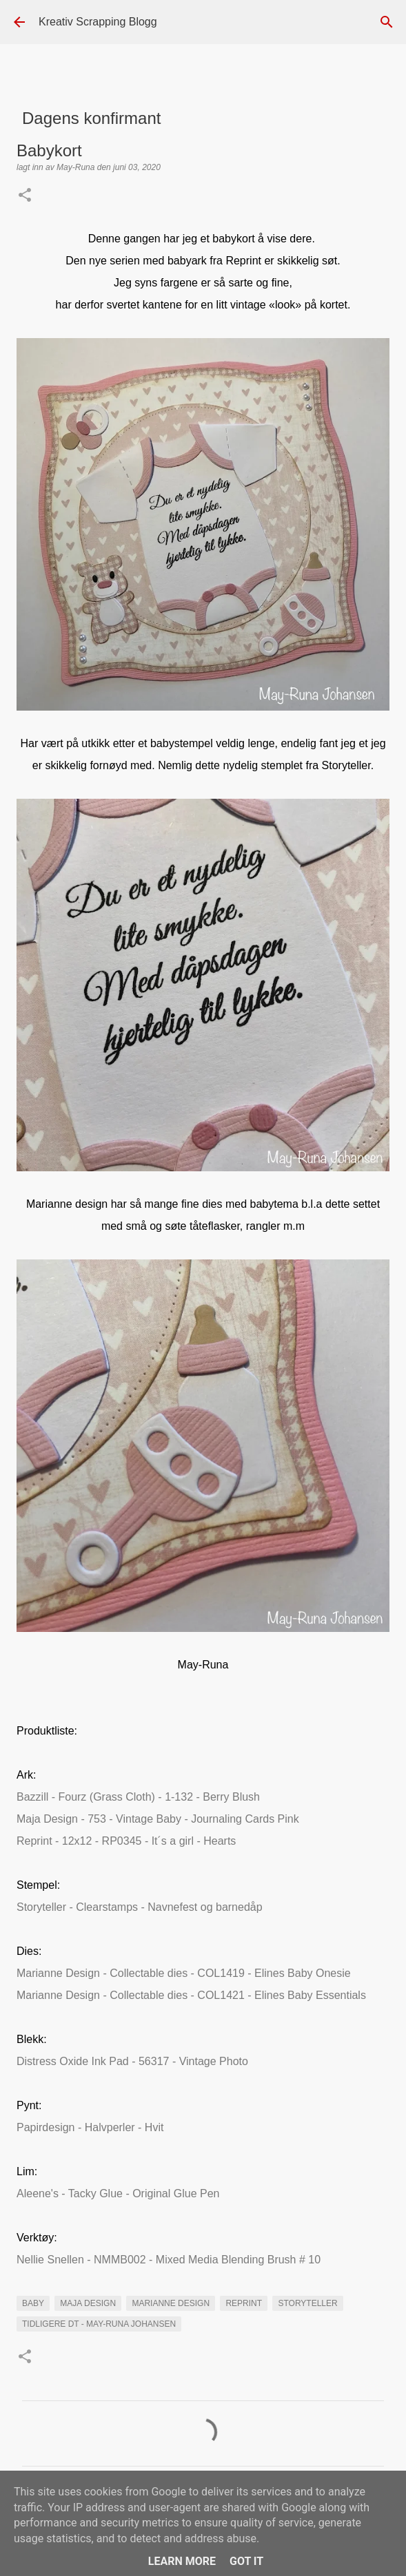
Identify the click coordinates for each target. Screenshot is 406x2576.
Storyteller (307, 2303)
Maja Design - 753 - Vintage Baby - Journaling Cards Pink (158, 1819)
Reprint (243, 2303)
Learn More (182, 2561)
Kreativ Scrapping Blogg (98, 22)
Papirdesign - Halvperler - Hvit (90, 2127)
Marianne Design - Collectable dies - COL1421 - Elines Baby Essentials (191, 1995)
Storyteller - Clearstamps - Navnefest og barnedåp (140, 1907)
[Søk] (386, 22)
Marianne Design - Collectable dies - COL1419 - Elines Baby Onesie (184, 1973)
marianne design (171, 2303)
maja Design (88, 2303)
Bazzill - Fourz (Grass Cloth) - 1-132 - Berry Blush (138, 1797)
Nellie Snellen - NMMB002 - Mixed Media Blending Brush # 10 (169, 2259)
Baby (33, 2303)
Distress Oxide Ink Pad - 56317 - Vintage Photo (132, 2061)
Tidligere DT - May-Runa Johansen (99, 2324)
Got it (246, 2561)
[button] (25, 196)
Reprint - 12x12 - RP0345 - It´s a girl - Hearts (126, 1841)
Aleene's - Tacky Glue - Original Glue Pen (118, 2193)
